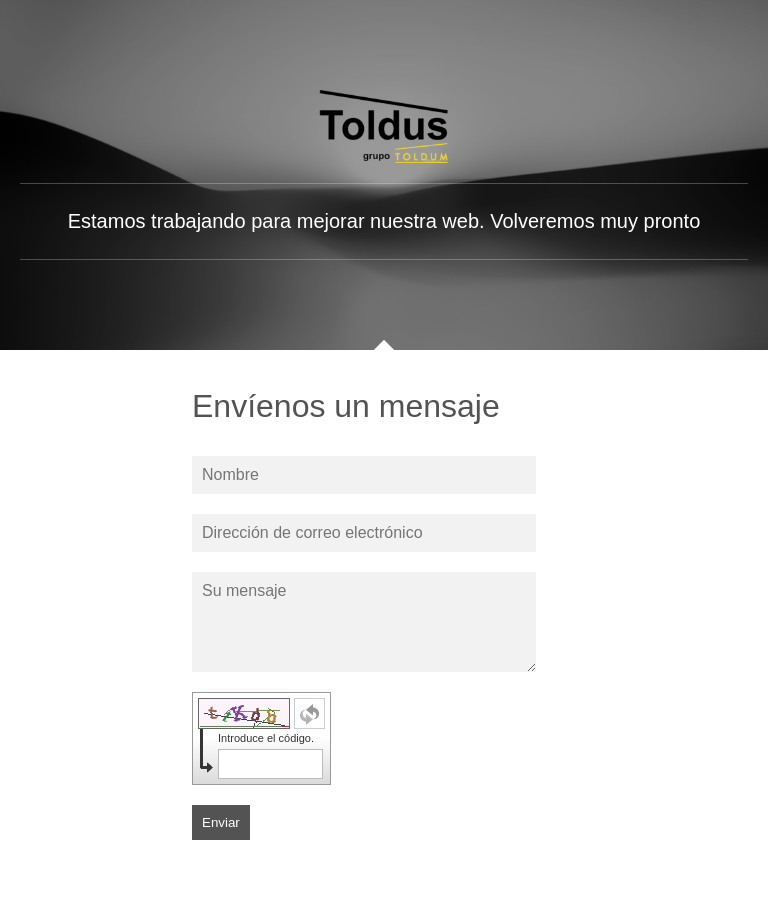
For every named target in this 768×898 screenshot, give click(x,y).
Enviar (221, 822)
